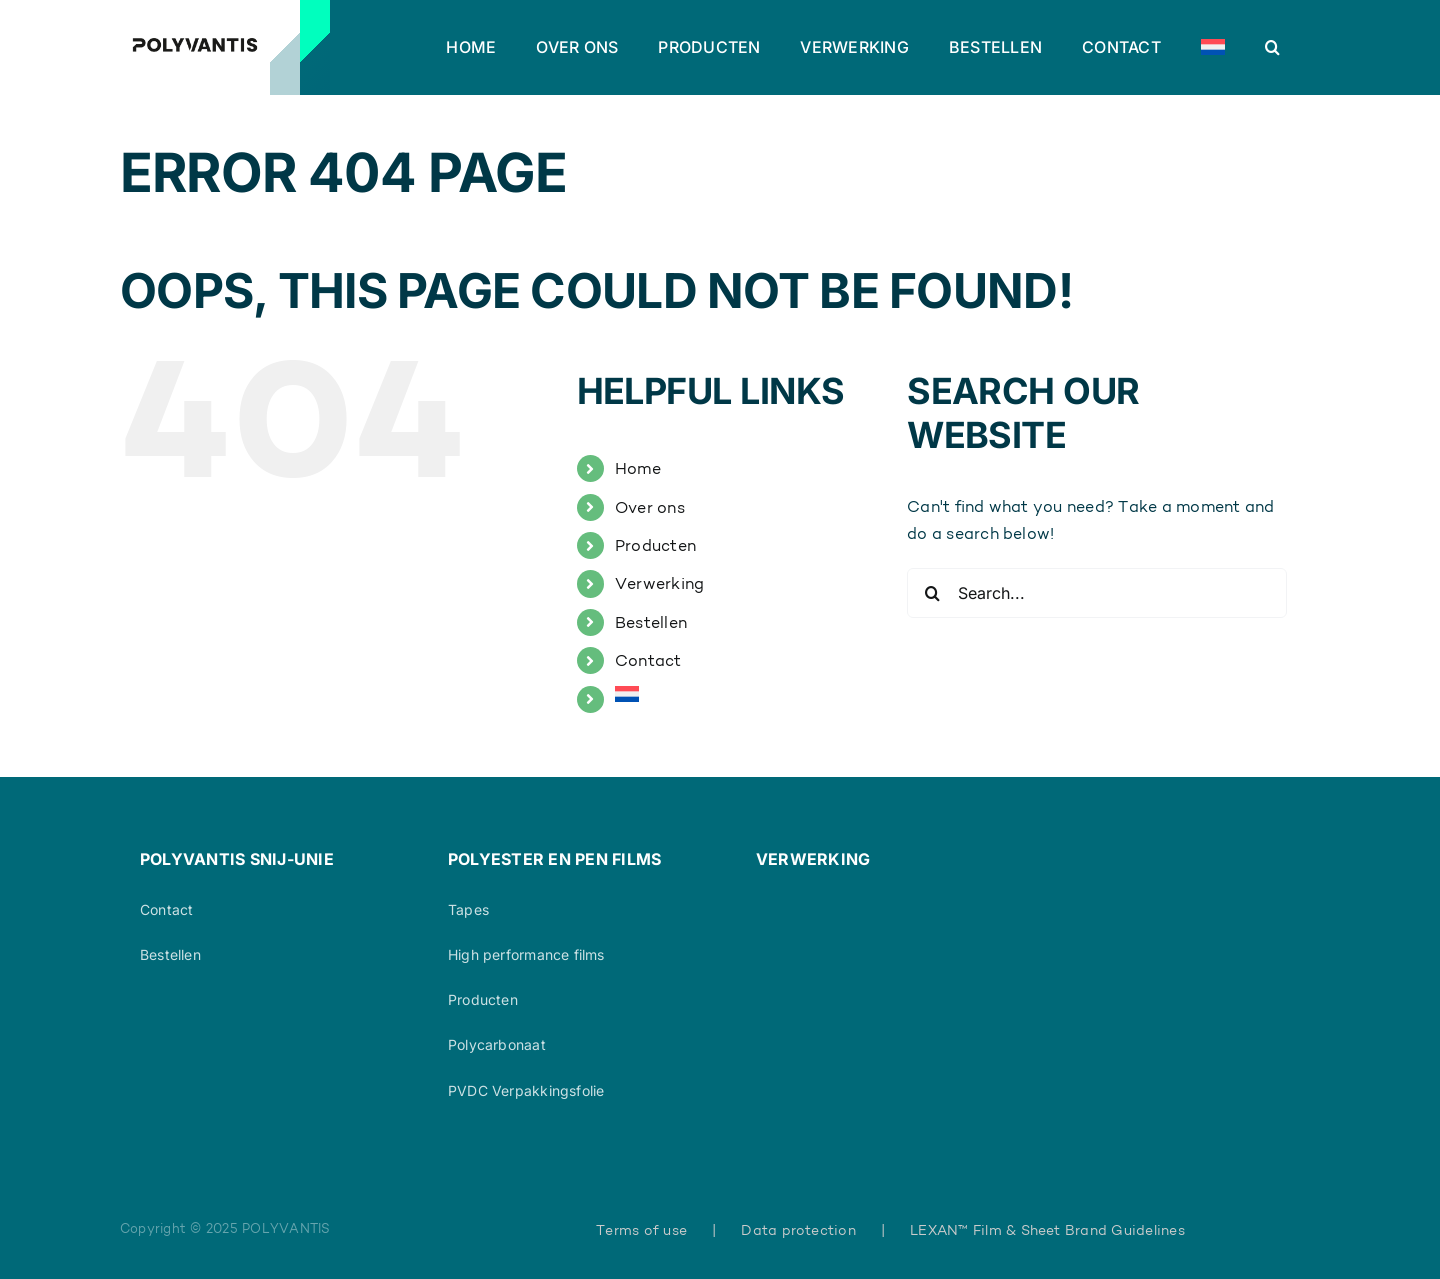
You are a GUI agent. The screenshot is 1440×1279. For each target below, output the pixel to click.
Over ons (650, 507)
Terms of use (641, 1230)
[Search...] (1097, 593)
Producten (655, 545)
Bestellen (651, 622)
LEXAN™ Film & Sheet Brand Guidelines (1047, 1230)
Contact (648, 660)
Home (638, 468)
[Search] (932, 593)
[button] (1272, 47)
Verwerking (659, 583)
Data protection (798, 1230)
